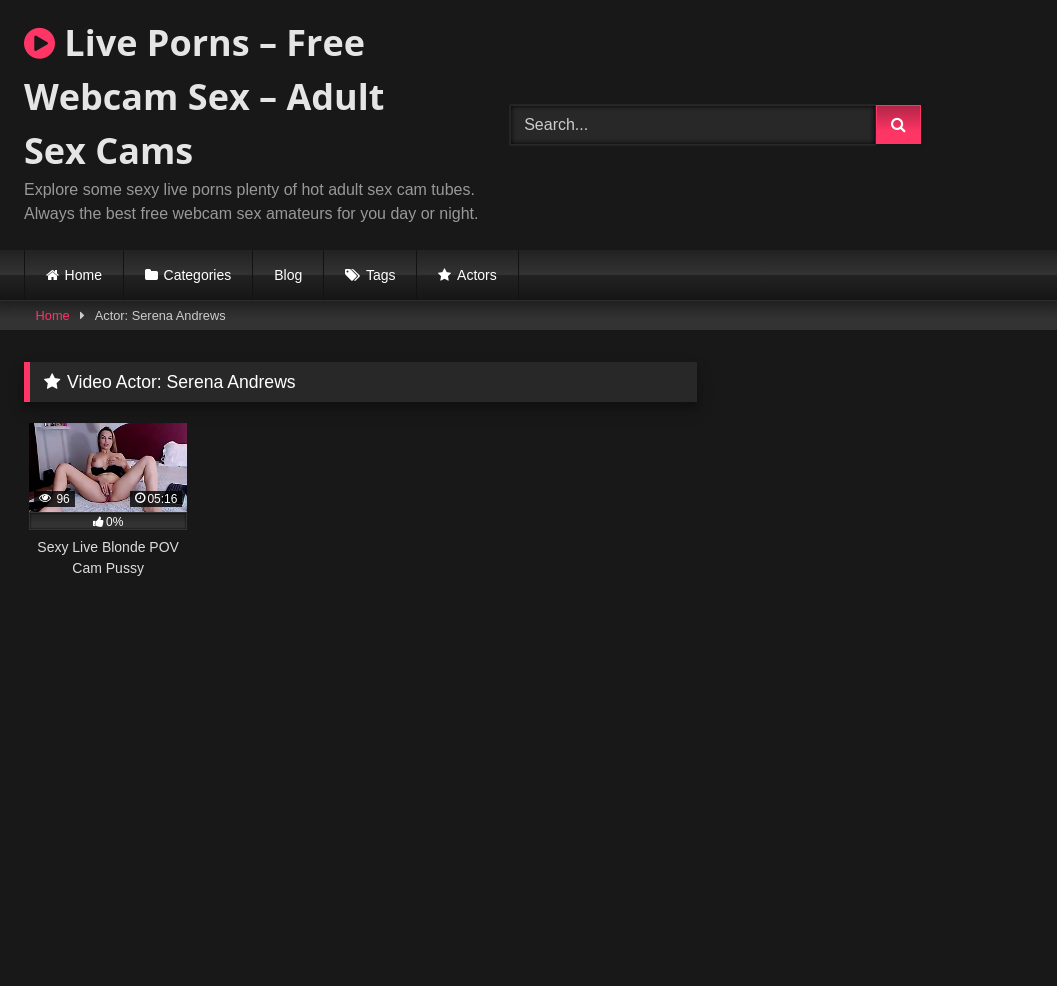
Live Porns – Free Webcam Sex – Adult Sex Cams (204, 96)
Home (83, 275)
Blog (288, 275)
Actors (477, 275)
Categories (198, 275)
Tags (381, 275)
